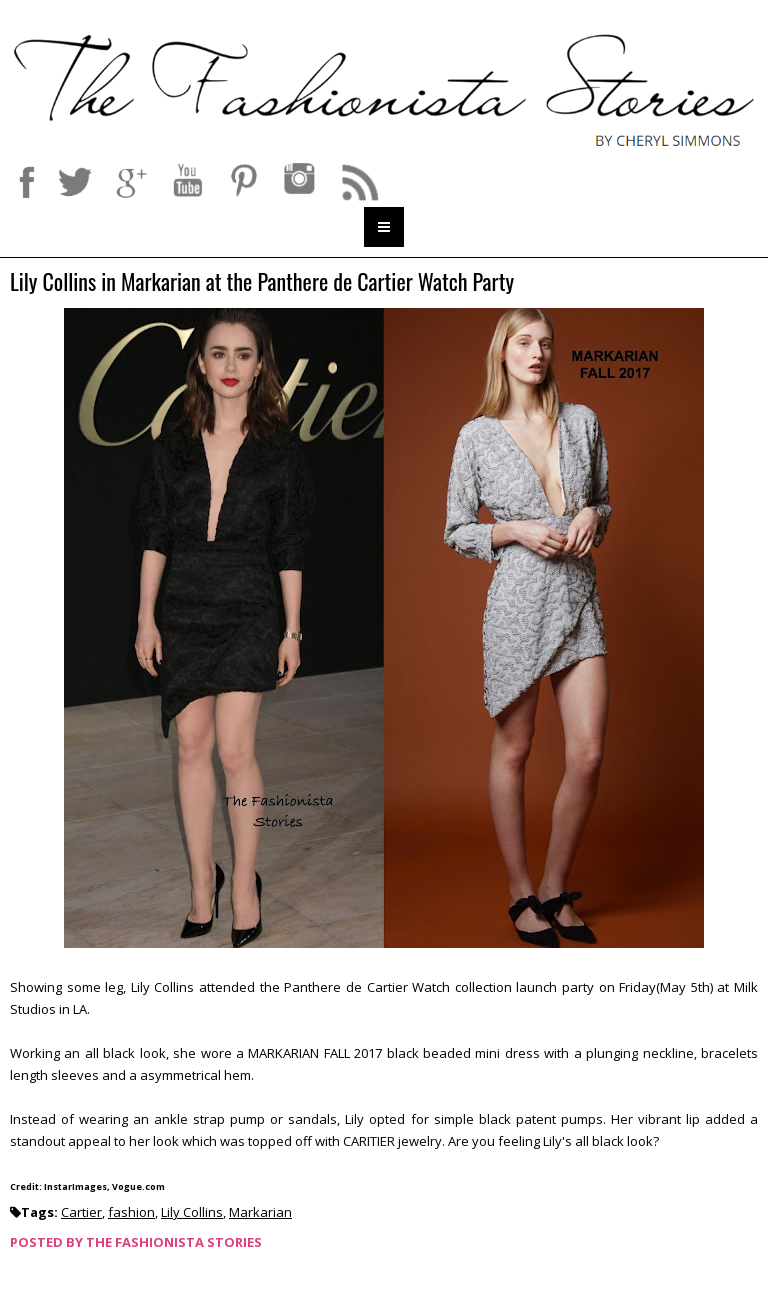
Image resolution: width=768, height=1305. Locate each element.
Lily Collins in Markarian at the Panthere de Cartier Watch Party (262, 282)
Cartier (81, 1212)
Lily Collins (192, 1212)
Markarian (260, 1212)
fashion (131, 1212)
